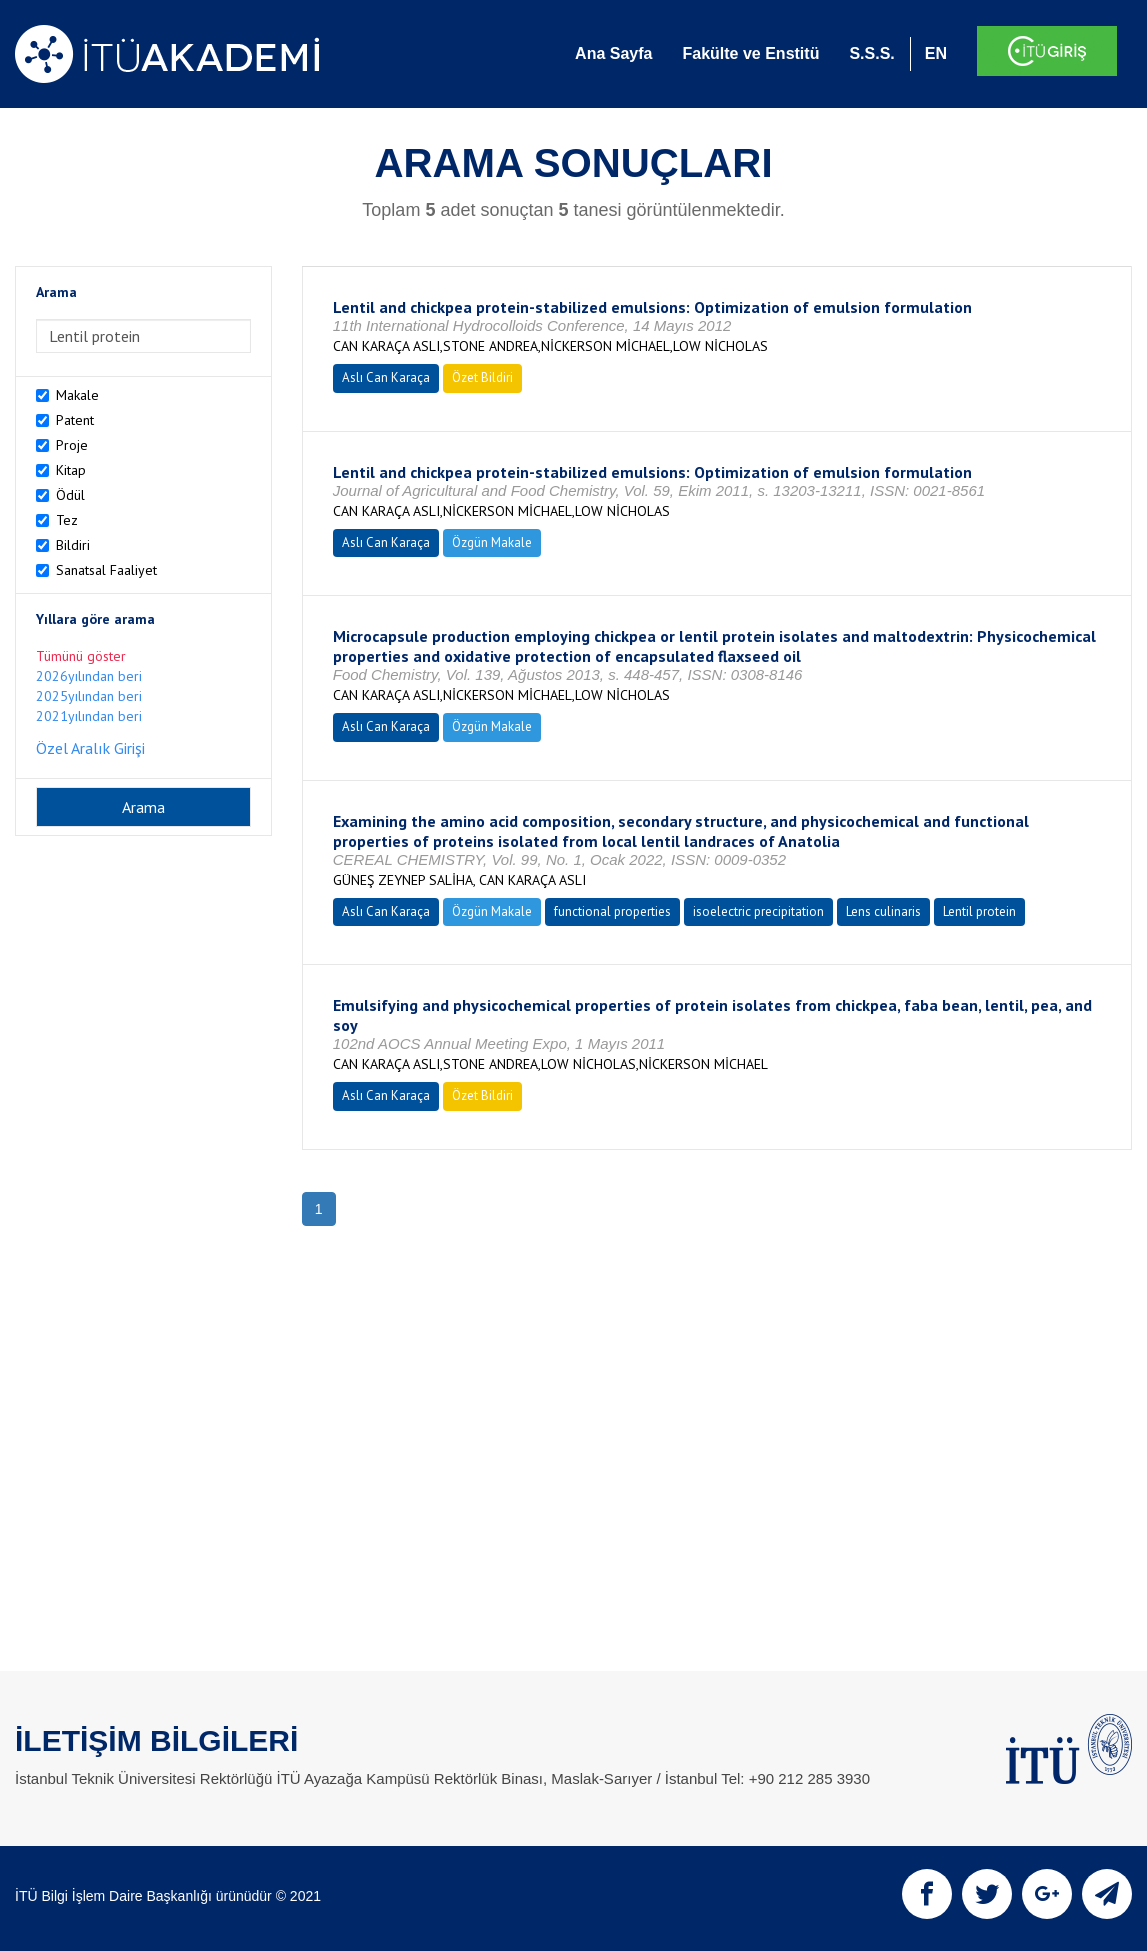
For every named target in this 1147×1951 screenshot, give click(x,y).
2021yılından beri (89, 716)
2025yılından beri (89, 696)
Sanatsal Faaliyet (106, 570)
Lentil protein (979, 911)
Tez (67, 520)
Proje (72, 445)
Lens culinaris (883, 911)
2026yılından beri (89, 676)
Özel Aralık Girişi (90, 748)
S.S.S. (871, 53)
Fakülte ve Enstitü (750, 53)
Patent (75, 420)
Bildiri (73, 545)
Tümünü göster (81, 656)
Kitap (71, 470)
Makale (77, 395)
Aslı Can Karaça (386, 377)
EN (936, 53)
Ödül (70, 495)
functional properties (612, 911)
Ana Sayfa (613, 53)
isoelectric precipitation (758, 911)
